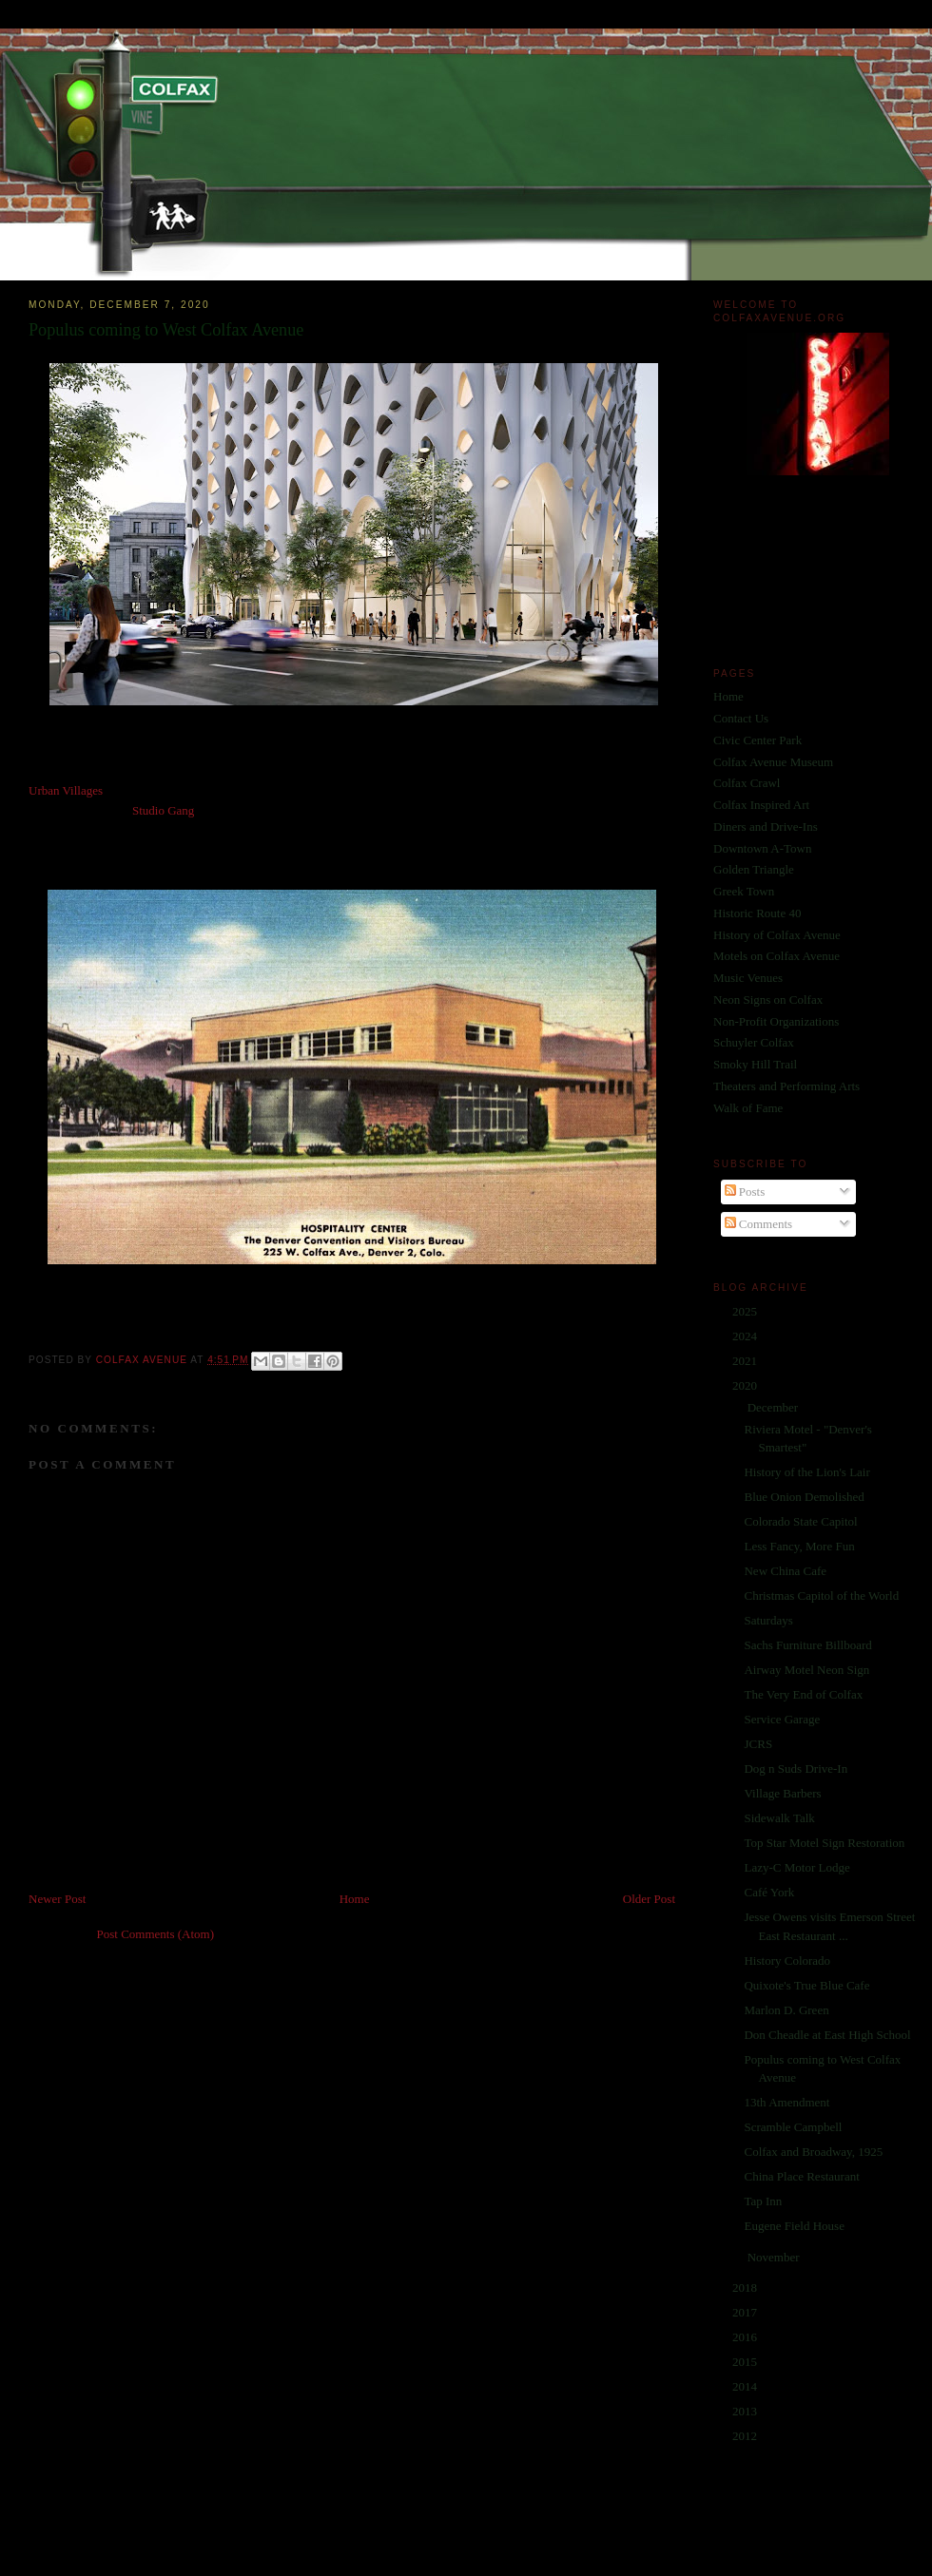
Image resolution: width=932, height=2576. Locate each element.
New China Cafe (785, 1571)
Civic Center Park (757, 740)
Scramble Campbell (793, 2127)
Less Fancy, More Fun (799, 1546)
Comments (759, 1224)
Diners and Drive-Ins (765, 826)
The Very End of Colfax (803, 1694)
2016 (746, 2337)
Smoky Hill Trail (755, 1064)
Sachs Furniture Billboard (807, 1645)
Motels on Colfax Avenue (776, 956)
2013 (746, 2411)
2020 (746, 1385)
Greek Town (743, 891)
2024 (746, 1336)
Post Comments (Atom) (156, 1934)
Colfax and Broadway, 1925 (813, 2151)
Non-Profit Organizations (776, 1021)
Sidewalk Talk (779, 1818)
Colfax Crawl (746, 783)
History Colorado (787, 1960)
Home (355, 1899)
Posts (745, 1191)
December (775, 1407)
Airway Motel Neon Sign (806, 1670)
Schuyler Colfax (753, 1042)
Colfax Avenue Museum (773, 762)
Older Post (649, 1899)
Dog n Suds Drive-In (795, 1768)
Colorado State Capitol (800, 1521)
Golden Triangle (753, 869)
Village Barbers (782, 1793)
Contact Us (740, 718)
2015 (746, 2362)
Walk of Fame (748, 1108)
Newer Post (57, 1899)
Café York (769, 1892)
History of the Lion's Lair (806, 1472)
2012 (746, 2436)
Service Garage (782, 1719)
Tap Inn (763, 2201)
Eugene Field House (794, 2226)
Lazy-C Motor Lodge (796, 1867)
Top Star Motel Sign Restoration (824, 1843)
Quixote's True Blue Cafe (806, 1985)
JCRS (758, 1744)
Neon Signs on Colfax (768, 999)
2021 (746, 1361)
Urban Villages (66, 790)
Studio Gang (163, 810)
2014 (746, 2386)
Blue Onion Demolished (804, 1497)
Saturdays (768, 1620)
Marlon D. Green (786, 2010)
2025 (746, 1311)
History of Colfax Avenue (777, 935)
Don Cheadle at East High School (827, 2035)
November (775, 2257)
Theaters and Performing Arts (786, 1086)
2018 (746, 2287)
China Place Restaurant (801, 2176)
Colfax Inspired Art (761, 805)
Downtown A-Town (762, 848)
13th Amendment (786, 2102)
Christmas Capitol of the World (821, 1595)
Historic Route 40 (757, 913)
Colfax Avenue (143, 1360)
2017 (746, 2312)
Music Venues (748, 978)
